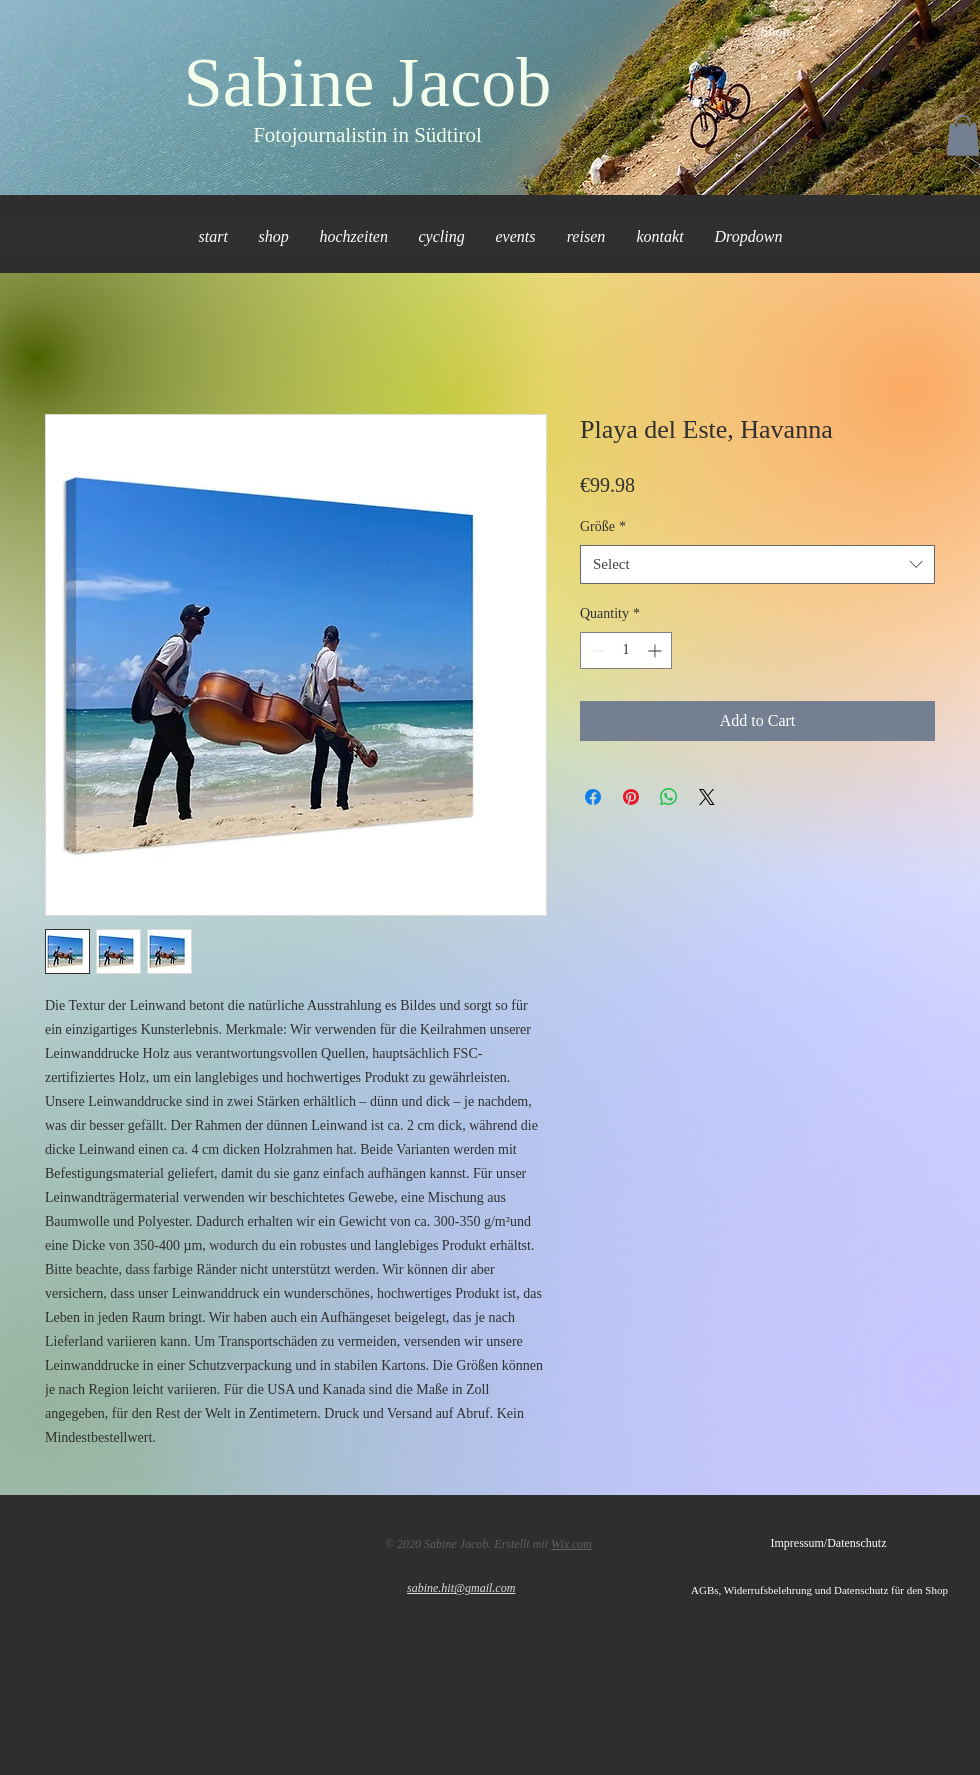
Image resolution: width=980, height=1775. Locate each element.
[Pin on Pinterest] (631, 797)
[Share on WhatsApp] (669, 797)
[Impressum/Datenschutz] (828, 1543)
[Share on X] (707, 797)
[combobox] (757, 564)
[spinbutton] (626, 650)
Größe (603, 526)
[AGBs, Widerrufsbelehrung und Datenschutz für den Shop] (835, 1590)
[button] (963, 135)
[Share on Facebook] (593, 797)
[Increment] (656, 650)
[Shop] (775, 32)
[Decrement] (595, 650)
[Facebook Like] (82, 1540)
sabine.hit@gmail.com (461, 1588)
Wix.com (571, 1544)
